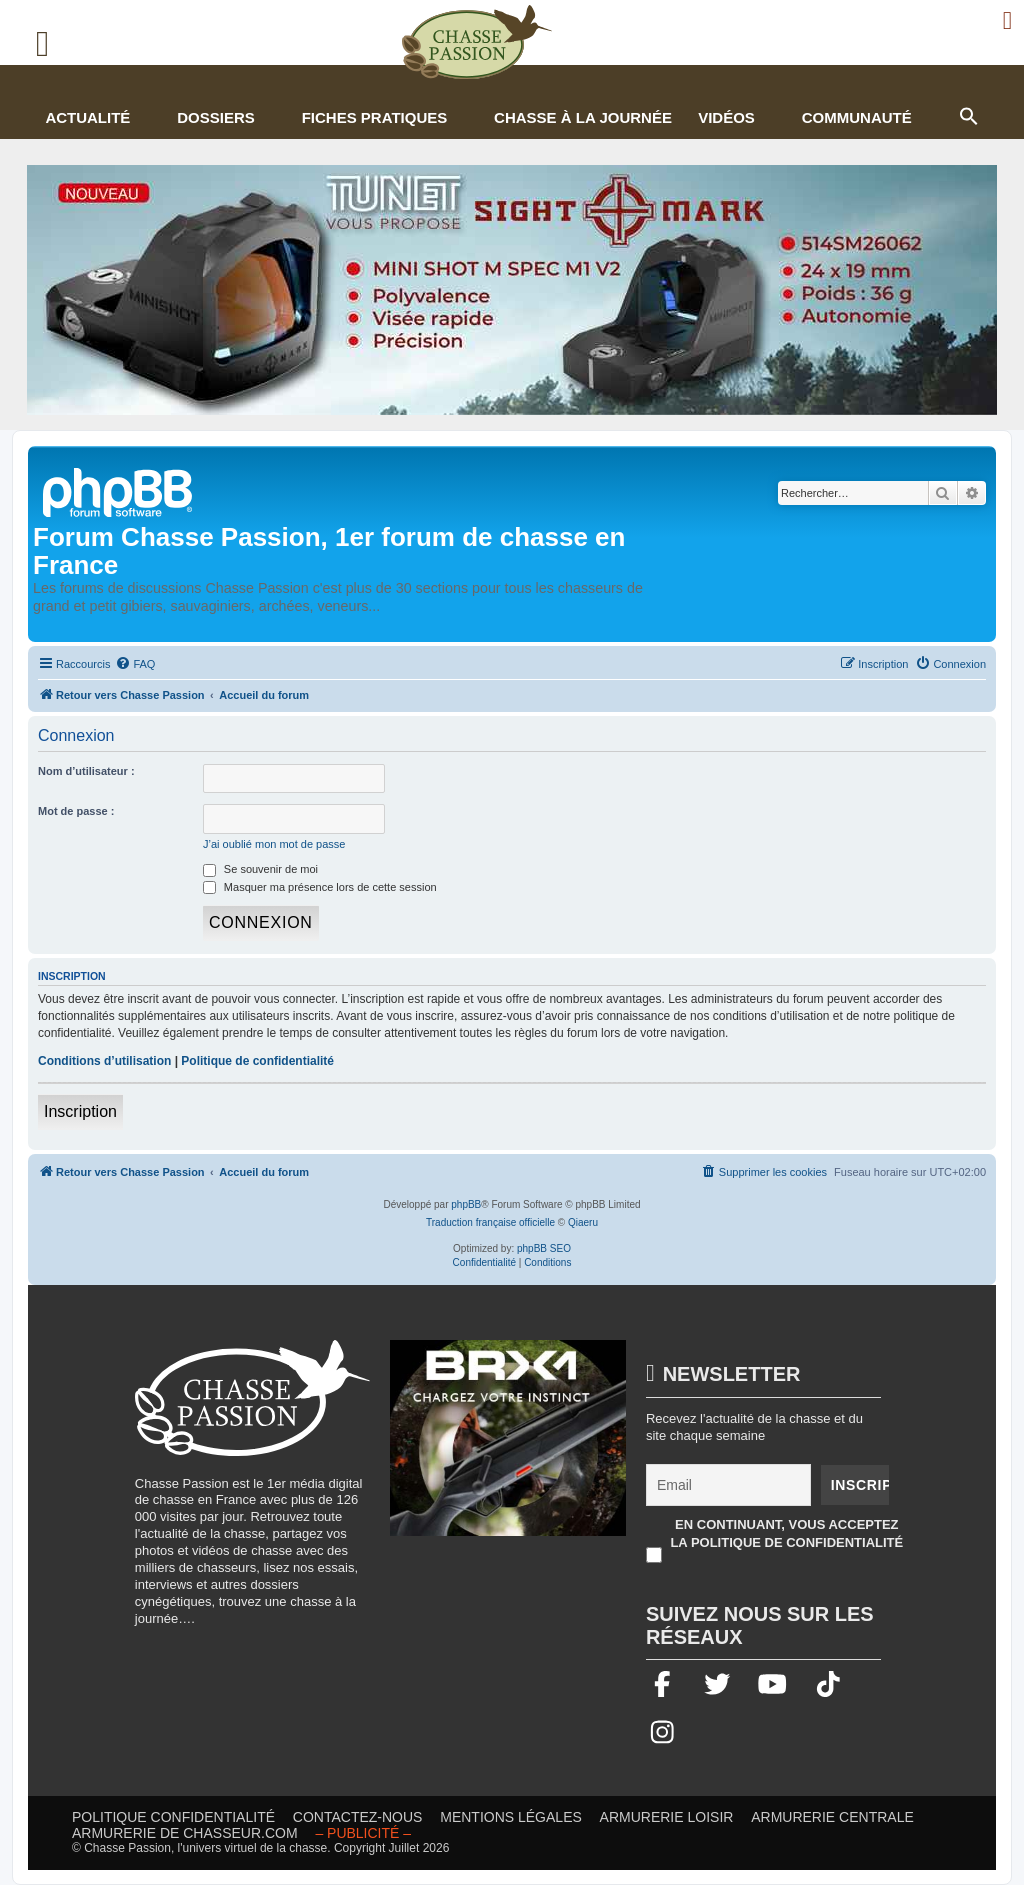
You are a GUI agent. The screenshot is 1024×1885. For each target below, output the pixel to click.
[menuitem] (135, 664)
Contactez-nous (358, 1817)
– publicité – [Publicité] (363, 1833)
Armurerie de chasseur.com (185, 1833)
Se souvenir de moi (260, 869)
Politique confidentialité (173, 1817)
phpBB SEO (544, 1248)
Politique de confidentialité (257, 1061)
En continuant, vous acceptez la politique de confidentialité (786, 1533)
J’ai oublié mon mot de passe (274, 844)
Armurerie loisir (667, 1817)
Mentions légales (511, 1817)
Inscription (80, 1111)
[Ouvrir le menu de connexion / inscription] (1008, 20)
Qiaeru (583, 1222)
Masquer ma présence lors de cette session (320, 887)
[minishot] (512, 290)
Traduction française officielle (490, 1222)
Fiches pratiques (375, 117)
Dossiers (216, 117)
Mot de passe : (76, 811)
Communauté (857, 117)
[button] (968, 114)
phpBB (466, 1204)
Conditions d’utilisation (104, 1061)
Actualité (87, 117)
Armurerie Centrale (832, 1817)
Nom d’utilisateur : (86, 771)
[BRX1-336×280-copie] (508, 1448)
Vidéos (726, 117)
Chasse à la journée (583, 117)
